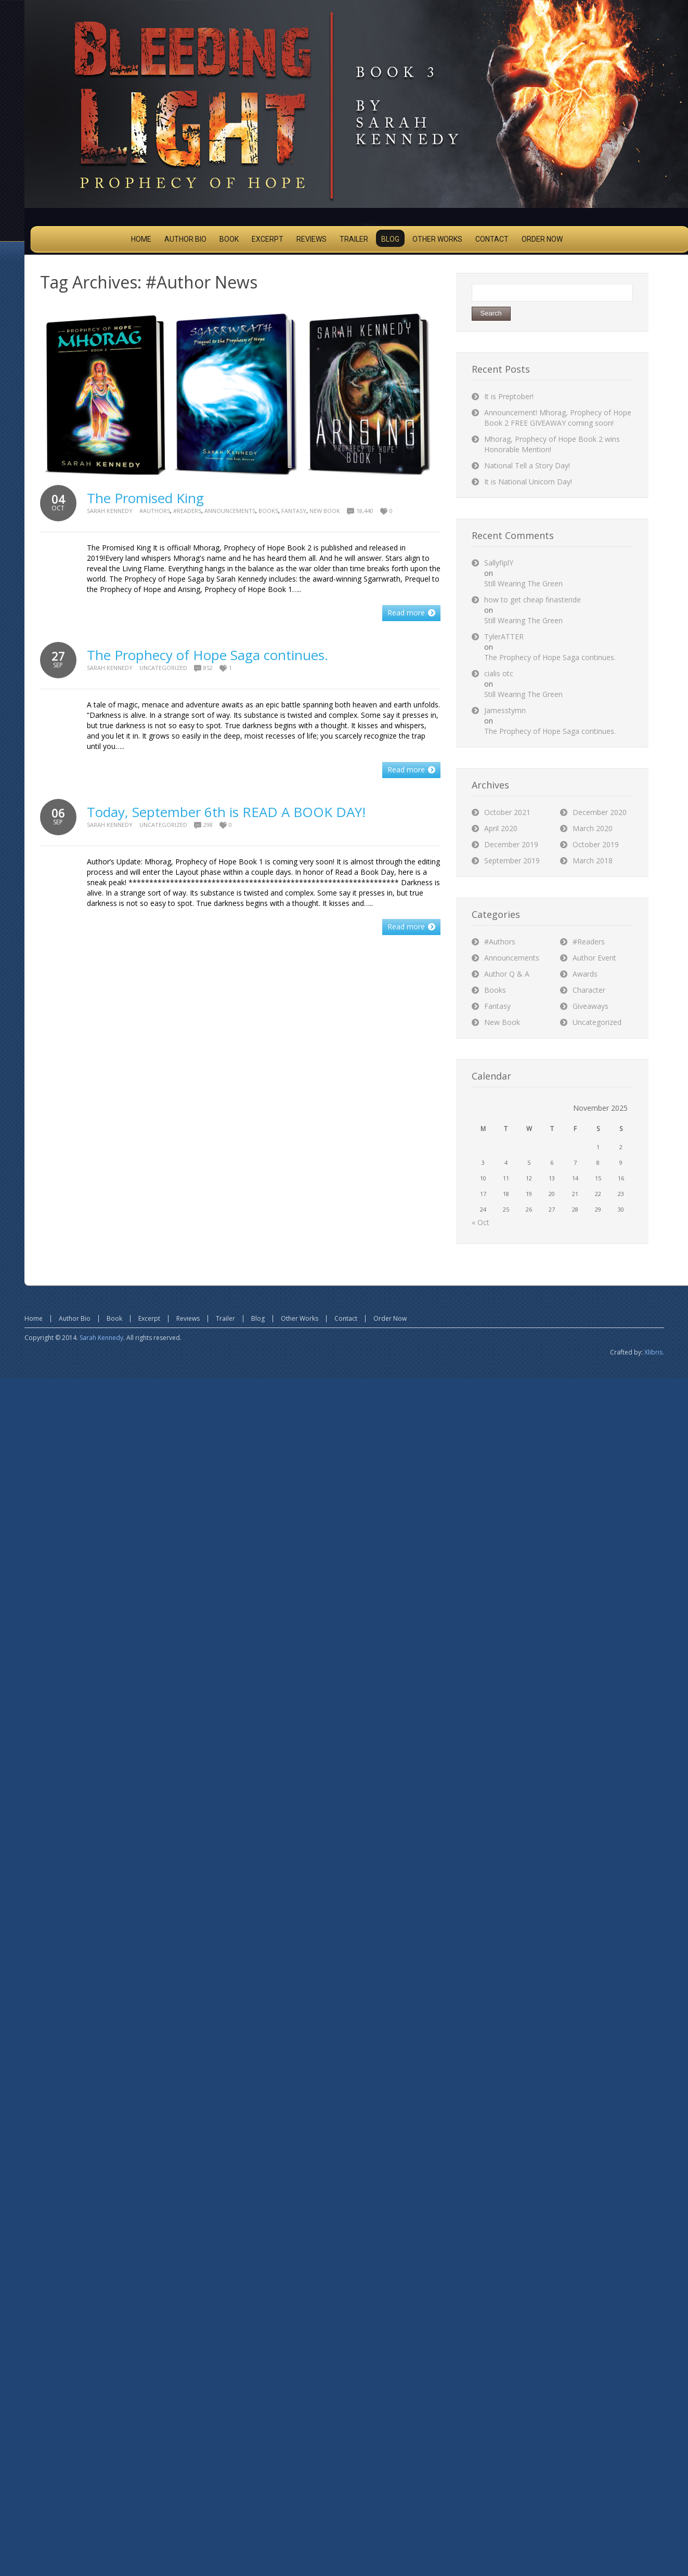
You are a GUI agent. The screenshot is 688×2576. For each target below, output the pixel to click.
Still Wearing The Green (523, 583)
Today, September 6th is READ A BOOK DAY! (226, 812)
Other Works (299, 1318)
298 (208, 825)
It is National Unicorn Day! (528, 482)
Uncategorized (163, 668)
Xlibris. (654, 1352)
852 (208, 668)
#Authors (154, 511)
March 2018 (593, 860)
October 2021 (507, 812)
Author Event (594, 958)
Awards (585, 974)
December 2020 (600, 812)
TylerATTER (504, 636)
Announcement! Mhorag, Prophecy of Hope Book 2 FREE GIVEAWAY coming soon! (557, 418)
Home (33, 1318)
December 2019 (511, 844)
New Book (324, 511)
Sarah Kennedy (110, 511)
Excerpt (149, 1318)
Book (114, 1318)
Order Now (390, 1318)
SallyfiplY (498, 563)
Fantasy (293, 511)
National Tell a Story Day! (527, 465)
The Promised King (145, 498)
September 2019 (512, 860)
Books (268, 511)
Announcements (229, 511)
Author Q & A (506, 974)
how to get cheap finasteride (532, 599)
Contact (345, 1318)
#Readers (187, 511)
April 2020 (500, 828)
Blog (258, 1318)
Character (589, 990)
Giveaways (590, 1006)
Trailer (225, 1318)
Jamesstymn (505, 710)
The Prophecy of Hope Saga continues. (207, 655)
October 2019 (596, 844)
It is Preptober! (509, 396)
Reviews (188, 1318)
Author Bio (74, 1318)
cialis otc (498, 673)
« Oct (480, 1222)
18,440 (364, 511)
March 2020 (593, 828)
